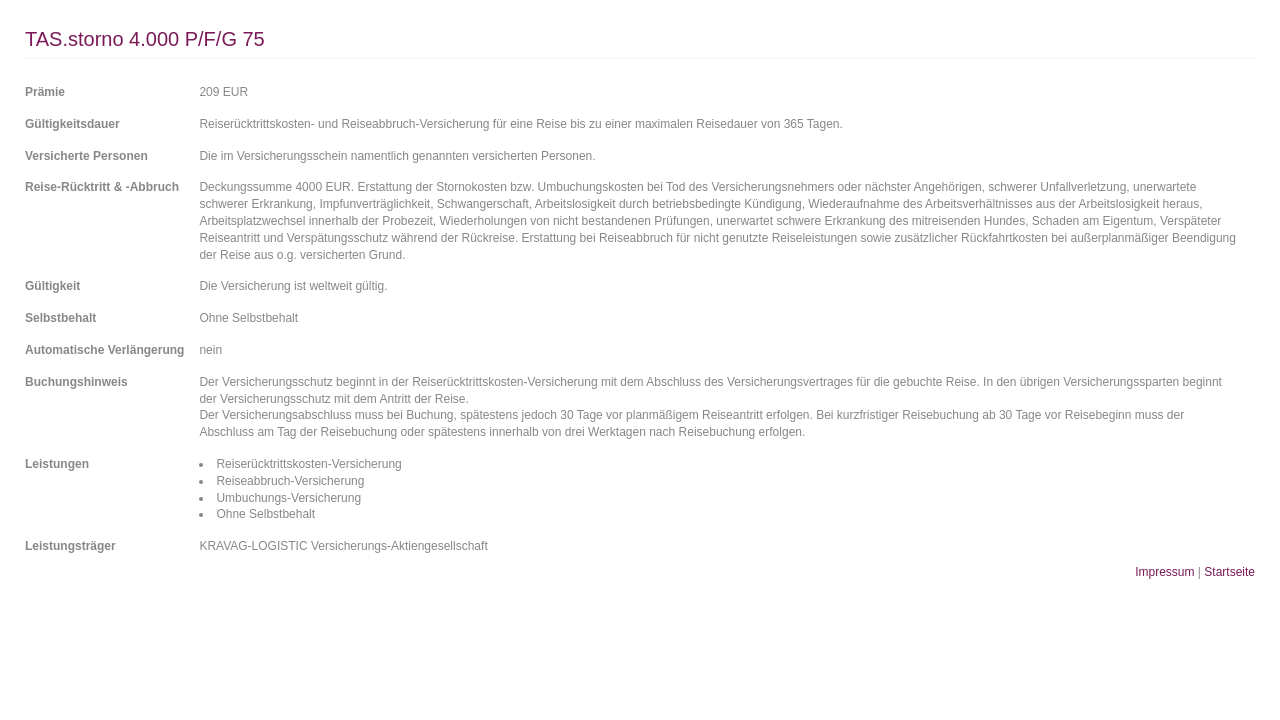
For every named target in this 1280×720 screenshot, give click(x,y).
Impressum (1164, 572)
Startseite (1229, 572)
